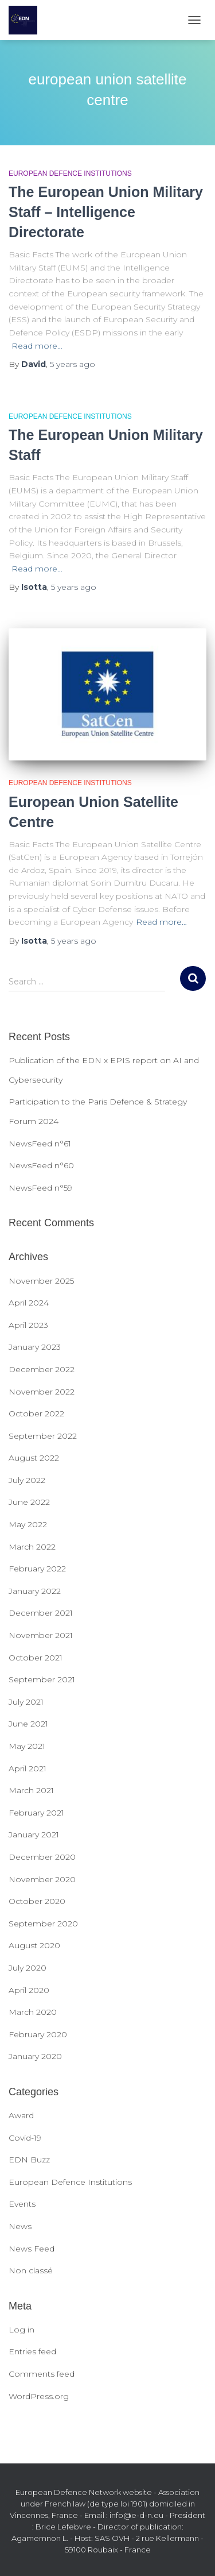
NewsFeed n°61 (40, 1143)
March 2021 (31, 1790)
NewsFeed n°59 (40, 1188)
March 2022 (32, 1547)
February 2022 (37, 1568)
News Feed (31, 2248)
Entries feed (32, 2351)
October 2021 (35, 1657)
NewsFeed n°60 (41, 1165)
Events (22, 2204)
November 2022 (42, 1392)
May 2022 (28, 1524)
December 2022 (42, 1369)
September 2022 (43, 1436)
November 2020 (42, 1879)
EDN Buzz (29, 2159)
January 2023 (35, 1347)
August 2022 (34, 1458)
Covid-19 (25, 2138)
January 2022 (35, 1591)
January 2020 (35, 2056)
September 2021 (42, 1679)
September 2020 (43, 1923)
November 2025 (41, 1281)
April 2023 (28, 1325)
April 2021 (27, 1768)
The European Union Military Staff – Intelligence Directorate (106, 212)
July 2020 (27, 1968)
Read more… (36, 346)
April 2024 (29, 1302)
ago (72, 364)
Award (21, 2115)
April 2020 (29, 1990)
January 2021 (34, 1834)
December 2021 (41, 1613)
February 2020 (38, 2034)
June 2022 (29, 1502)
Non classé (31, 2270)
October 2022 (36, 1413)
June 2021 (28, 1723)
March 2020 (33, 2012)
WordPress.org (39, 2396)
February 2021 (36, 1813)
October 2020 (37, 1901)
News (20, 2226)
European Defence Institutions (70, 173)
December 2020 (42, 1857)
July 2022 (27, 1480)
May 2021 (27, 1746)
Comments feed (42, 2374)
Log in (21, 2329)
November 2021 (41, 1635)
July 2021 (26, 1702)
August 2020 (34, 1945)
